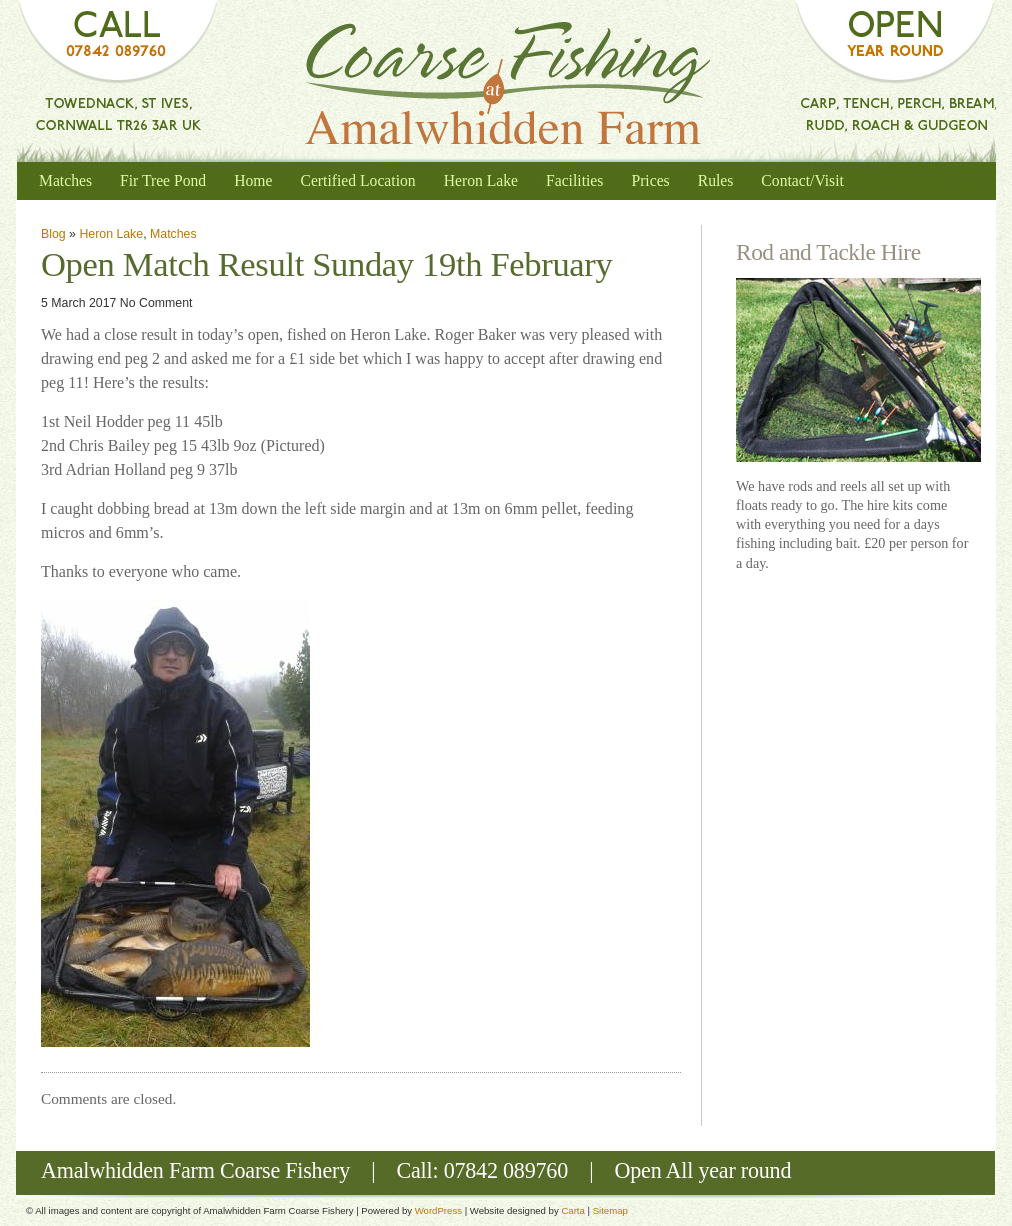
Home (253, 180)
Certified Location (357, 180)
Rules (716, 180)
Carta (572, 1210)
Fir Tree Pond (163, 180)
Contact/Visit (802, 180)
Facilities (574, 180)
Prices (650, 180)
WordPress (438, 1210)
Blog (53, 234)
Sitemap (610, 1210)
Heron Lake (481, 180)
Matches (65, 180)
